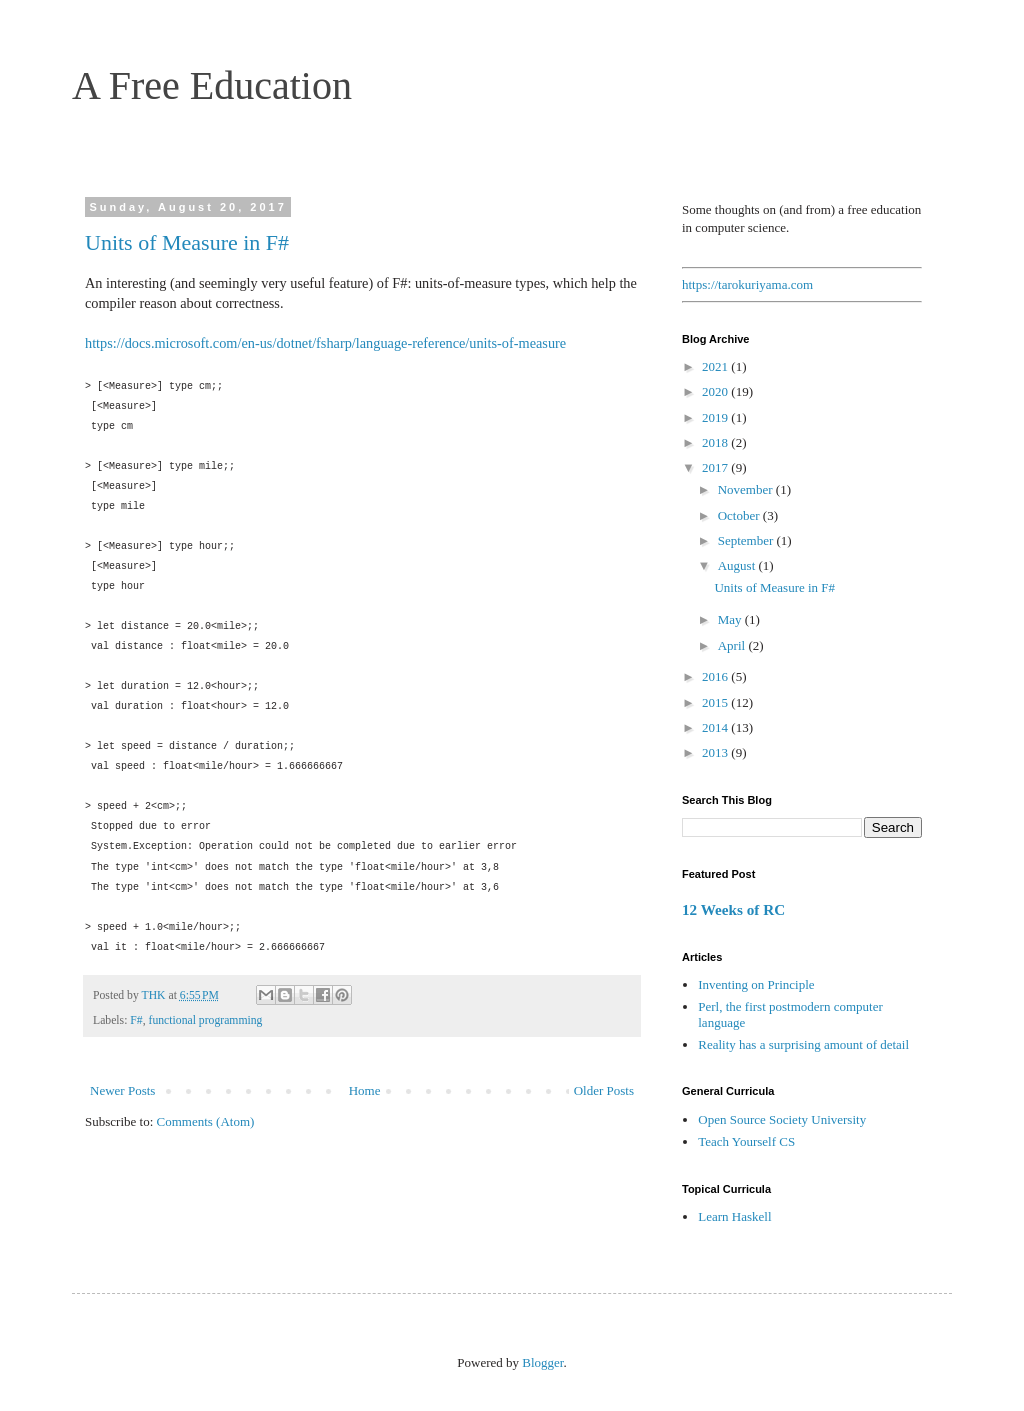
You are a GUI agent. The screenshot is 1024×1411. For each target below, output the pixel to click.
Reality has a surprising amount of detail (803, 1044)
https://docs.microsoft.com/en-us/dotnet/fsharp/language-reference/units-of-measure (325, 343)
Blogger (542, 1362)
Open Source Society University (782, 1119)
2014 (716, 727)
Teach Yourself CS (746, 1141)
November (747, 489)
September (747, 540)
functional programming (206, 1020)
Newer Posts (122, 1090)
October (740, 515)
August (738, 565)
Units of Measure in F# (187, 242)
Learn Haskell (734, 1216)
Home (365, 1090)
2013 (716, 752)
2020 (716, 391)
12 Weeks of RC (733, 909)
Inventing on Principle (756, 984)
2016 (716, 676)
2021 (716, 366)
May (731, 619)
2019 (716, 417)
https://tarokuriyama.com (747, 284)
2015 (716, 702)
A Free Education (212, 85)
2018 (716, 442)
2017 (716, 467)
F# (136, 1020)
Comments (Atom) (206, 1121)
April (733, 645)
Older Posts (604, 1090)
